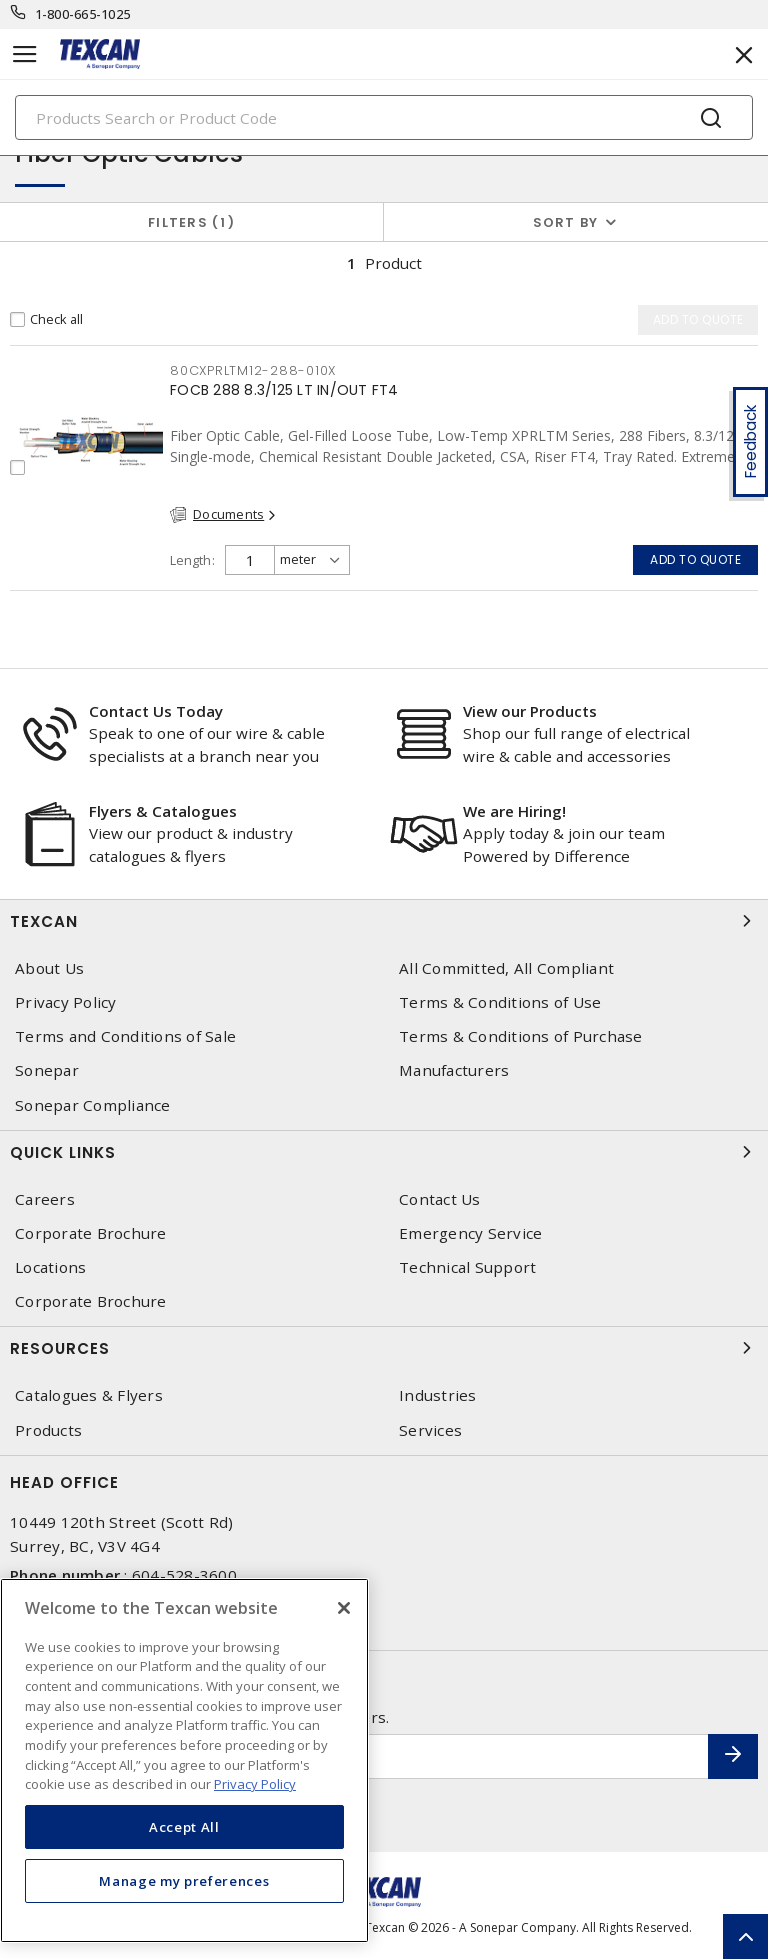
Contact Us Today (156, 711)
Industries (438, 1395)
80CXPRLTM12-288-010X (253, 370)
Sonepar (47, 1070)
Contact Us (440, 1199)
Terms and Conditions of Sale (125, 1036)
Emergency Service (470, 1233)
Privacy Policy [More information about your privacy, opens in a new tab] (255, 1784)
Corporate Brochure (91, 1233)
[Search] (384, 117)
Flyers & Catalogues (163, 811)
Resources (384, 1348)
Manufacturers (454, 1070)
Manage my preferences (184, 1881)
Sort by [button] (566, 222)
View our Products (530, 711)
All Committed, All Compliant (506, 968)
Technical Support (467, 1267)
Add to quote (695, 559)
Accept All (184, 1827)
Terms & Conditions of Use (500, 1002)
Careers (45, 1199)
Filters (191, 222)
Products (48, 1430)
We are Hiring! (514, 811)
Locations (50, 1267)
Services (430, 1430)
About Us (49, 968)
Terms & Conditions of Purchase (521, 1036)
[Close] (344, 1608)
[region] (184, 1760)
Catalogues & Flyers (89, 1395)
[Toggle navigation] (25, 54)
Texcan (384, 921)
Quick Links (384, 1152)
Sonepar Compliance (93, 1105)
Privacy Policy (66, 1002)
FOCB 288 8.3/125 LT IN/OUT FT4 (284, 390)
